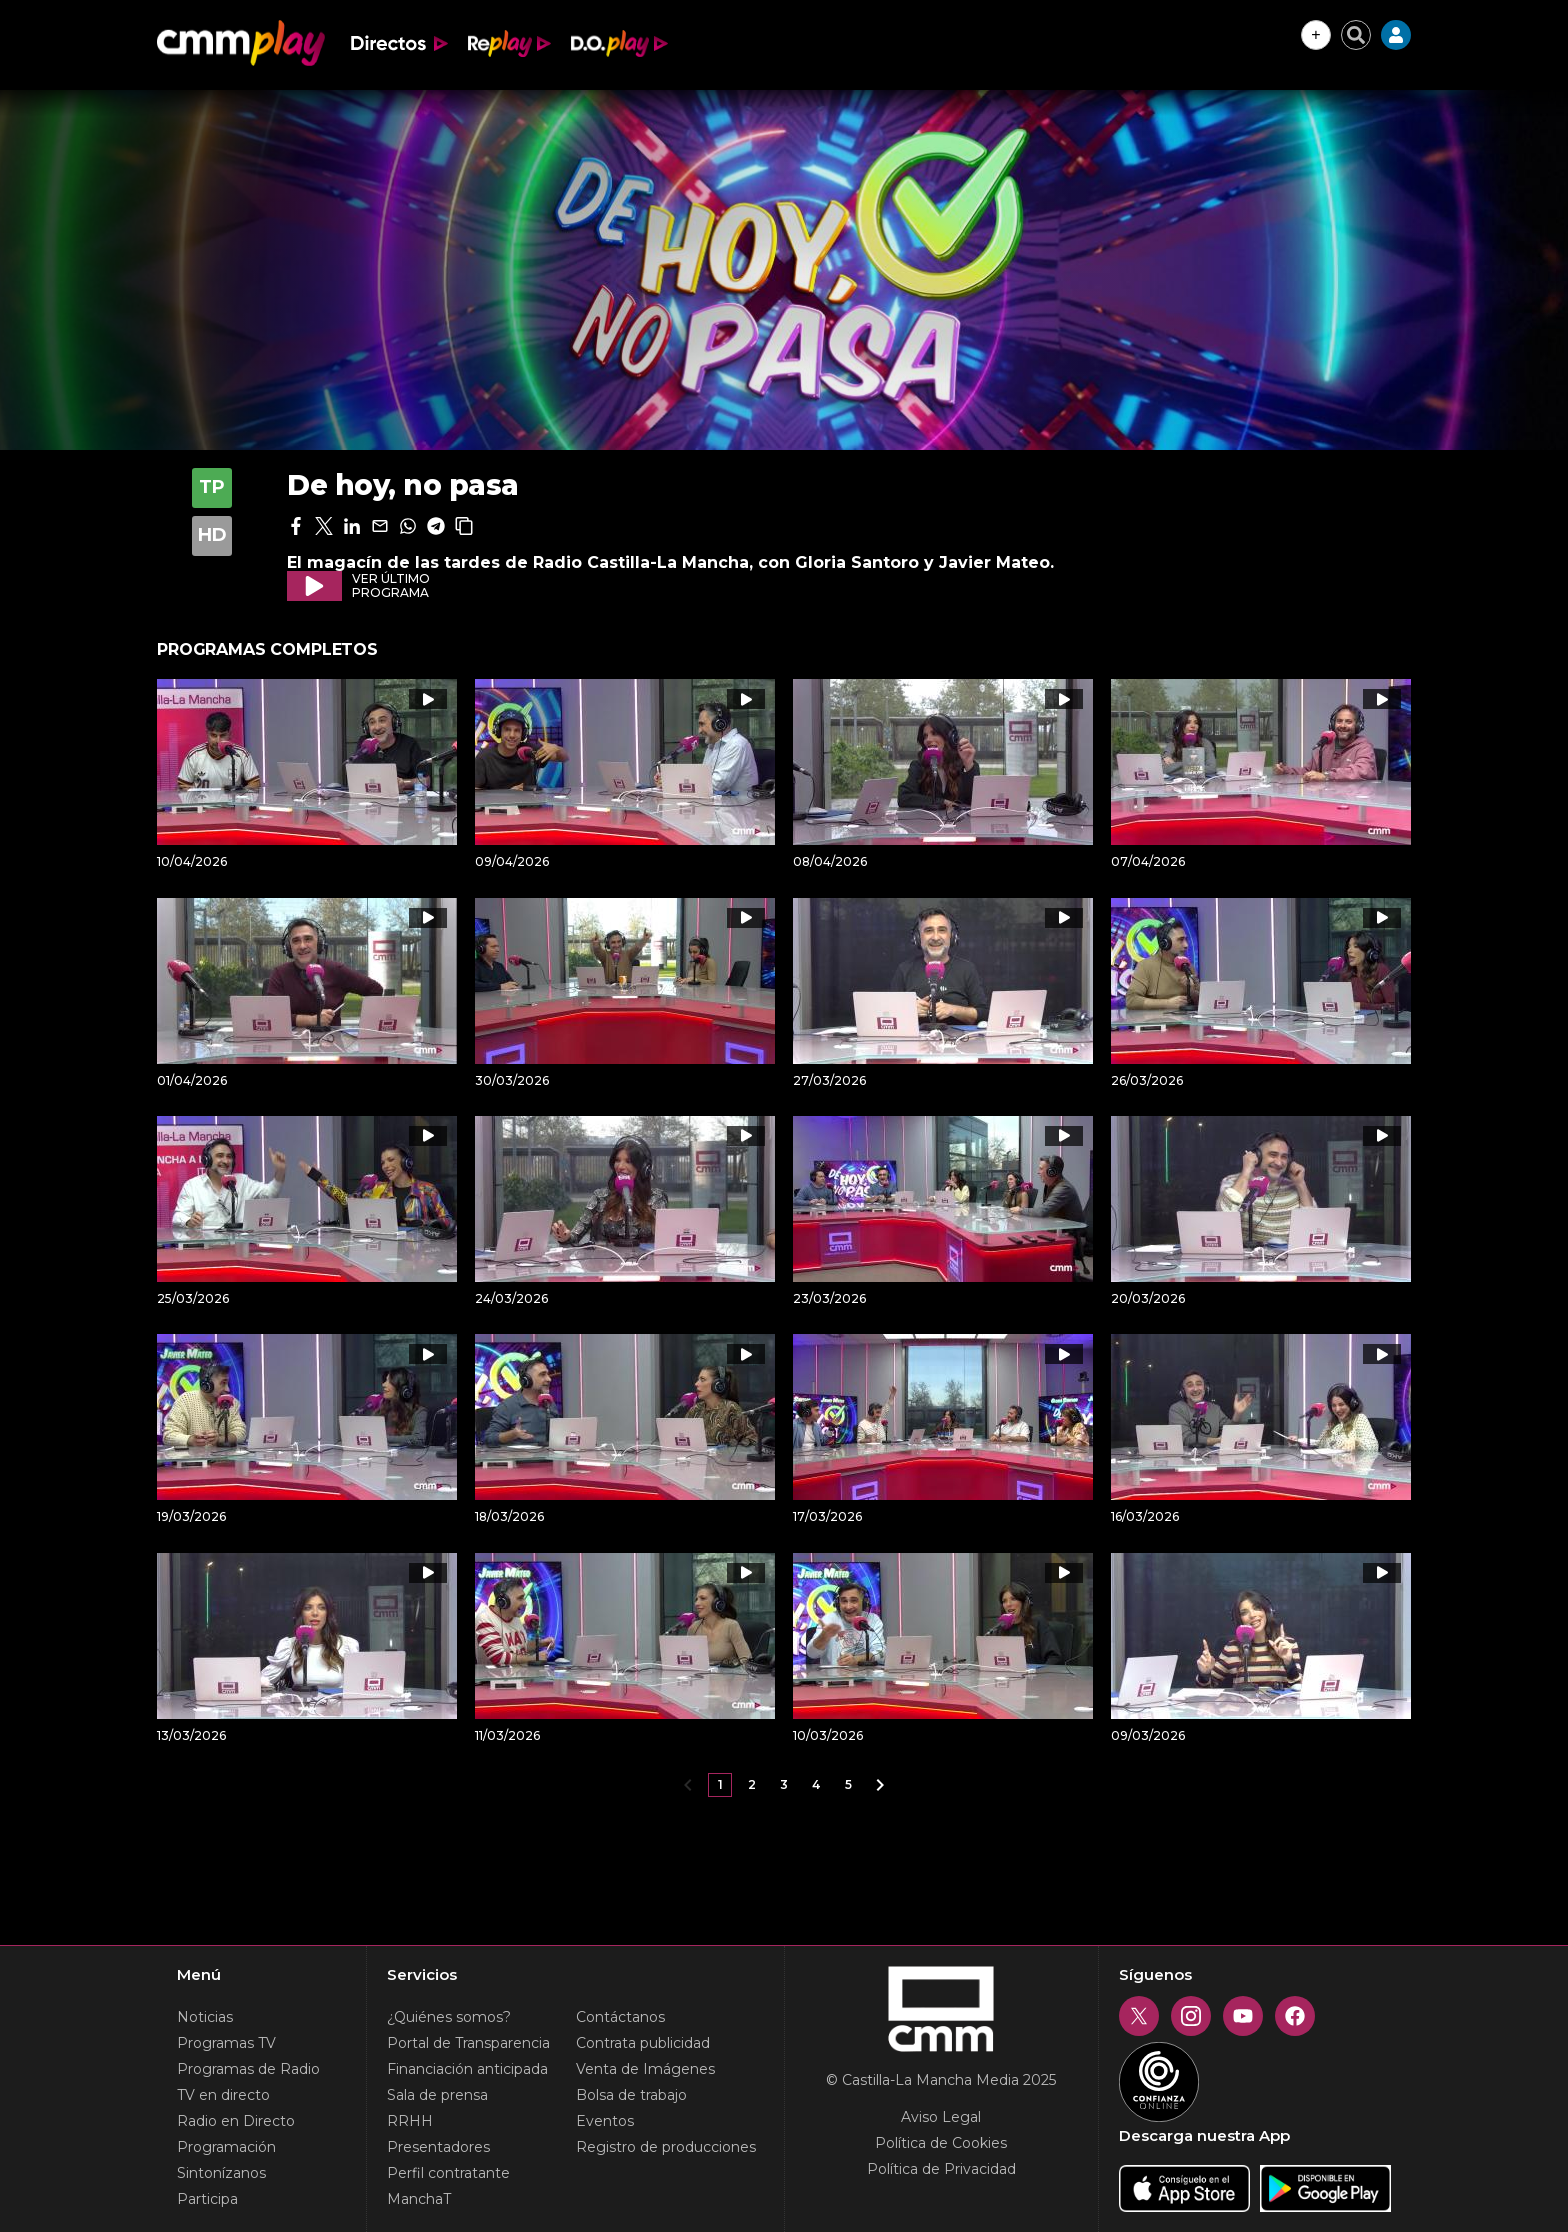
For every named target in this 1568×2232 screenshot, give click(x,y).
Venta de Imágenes (645, 2069)
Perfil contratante (448, 2173)
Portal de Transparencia (468, 2043)
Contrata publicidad (643, 2043)
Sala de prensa (437, 2095)
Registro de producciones (666, 2147)
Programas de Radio (248, 2069)
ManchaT (419, 2199)
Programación (226, 2147)
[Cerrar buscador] (1356, 35)
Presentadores (438, 2147)
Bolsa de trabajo (631, 2095)
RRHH (410, 2121)
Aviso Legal (941, 2117)
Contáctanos (620, 2017)
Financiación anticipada (467, 2069)
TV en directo (223, 2095)
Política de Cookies (941, 2143)
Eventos (605, 2121)
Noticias (205, 2017)
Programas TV (226, 2043)
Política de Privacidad (941, 2169)
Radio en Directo (236, 2121)
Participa (207, 2199)
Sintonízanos (221, 2173)
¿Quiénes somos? (449, 2017)
